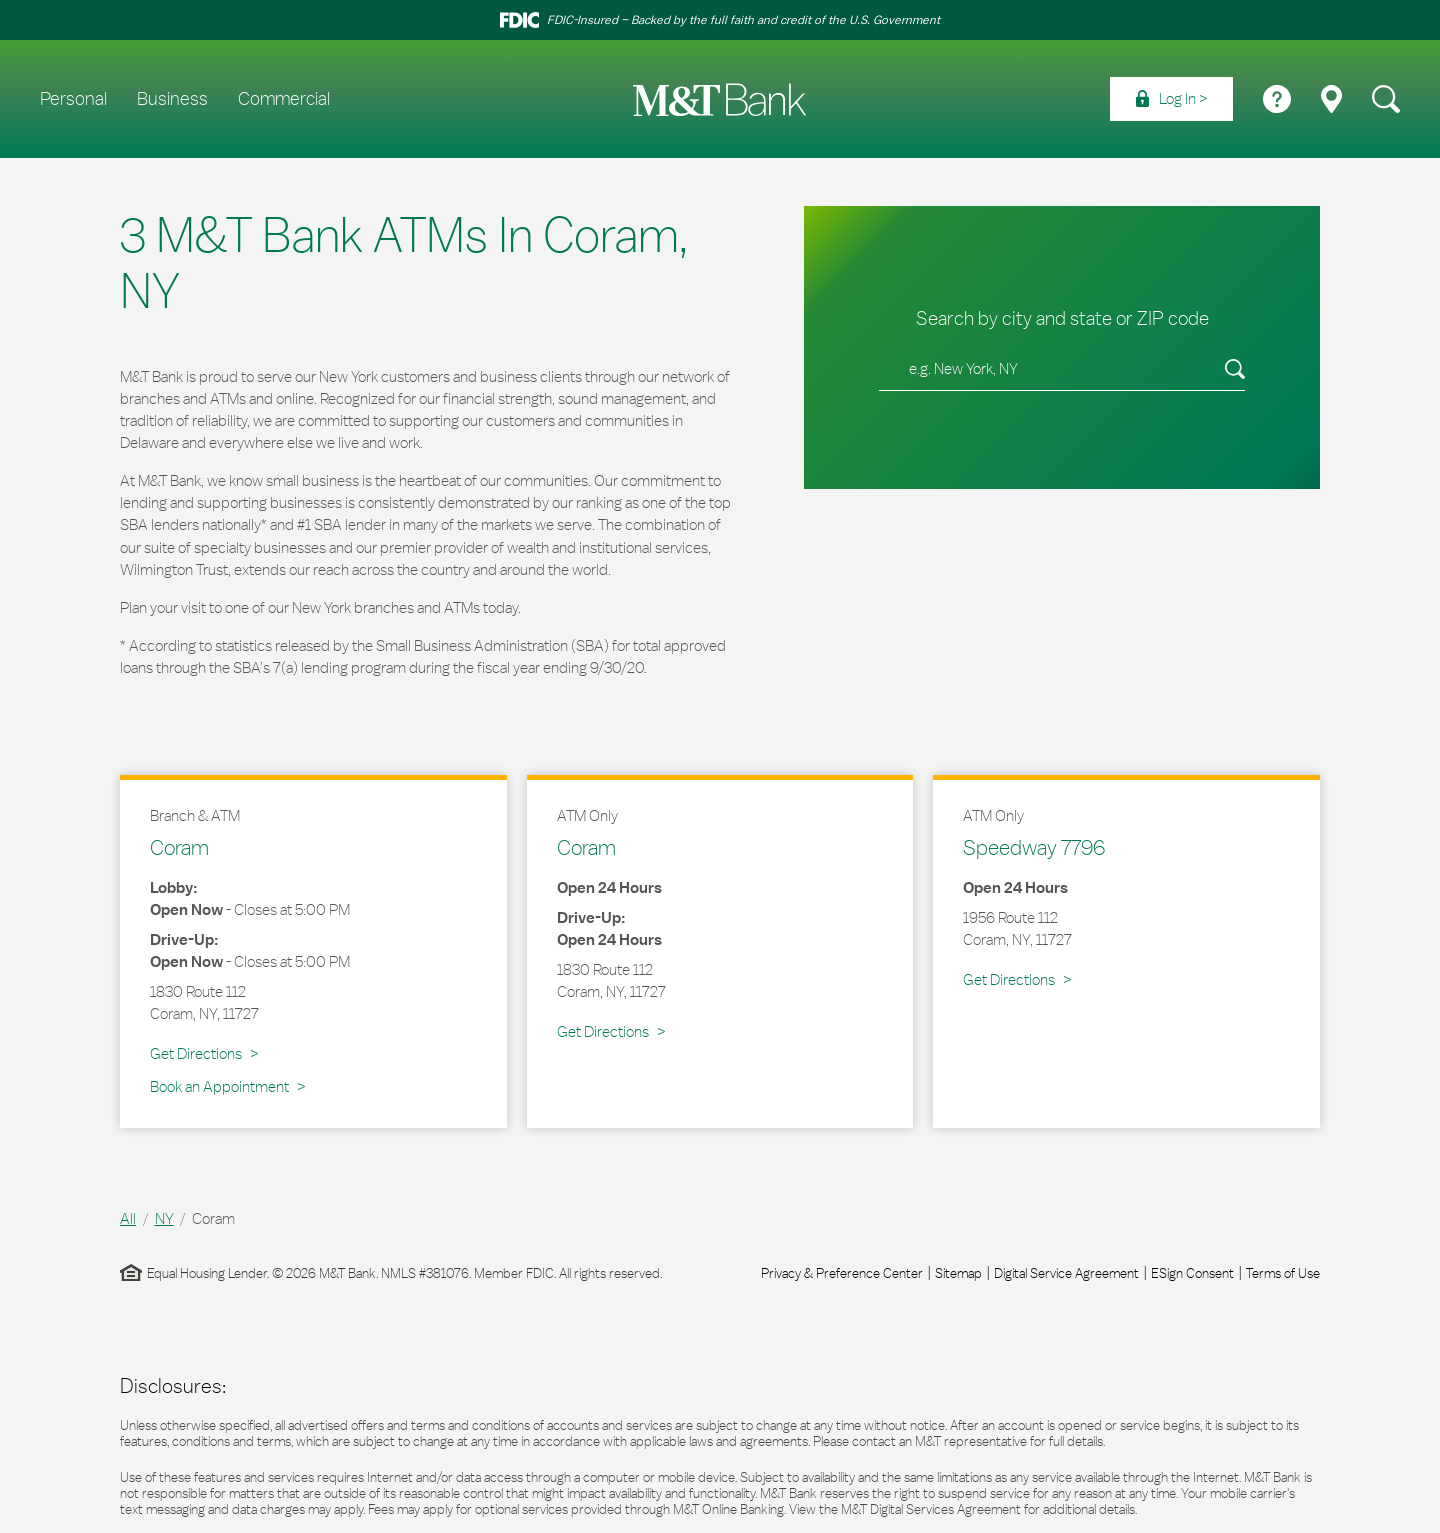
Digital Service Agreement (1066, 1273)
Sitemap (958, 1273)
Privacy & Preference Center (842, 1273)
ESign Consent (1192, 1273)
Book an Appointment (219, 1086)
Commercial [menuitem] (284, 99)
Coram (179, 847)
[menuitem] (1171, 99)
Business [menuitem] (172, 99)
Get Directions (204, 1053)
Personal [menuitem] (73, 99)
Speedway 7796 (1034, 847)
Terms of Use (1283, 1273)
